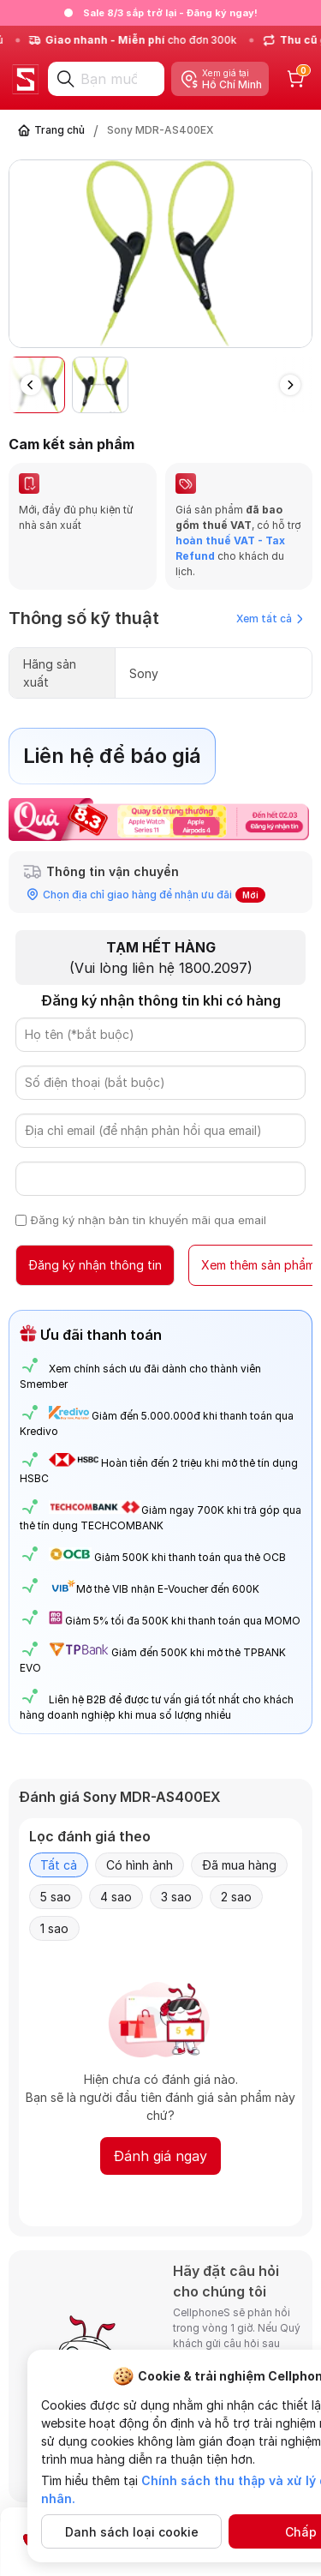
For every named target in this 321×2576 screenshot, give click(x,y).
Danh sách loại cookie (132, 2532)
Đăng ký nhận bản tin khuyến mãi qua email (148, 1220)
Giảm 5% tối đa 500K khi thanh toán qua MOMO (182, 1620)
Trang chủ (59, 129)
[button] (290, 384)
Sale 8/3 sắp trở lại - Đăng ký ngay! (170, 13)
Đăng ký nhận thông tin (95, 1265)
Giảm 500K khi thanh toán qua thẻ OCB (190, 1557)
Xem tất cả (269, 618)
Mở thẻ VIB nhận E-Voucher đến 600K (154, 1588)
